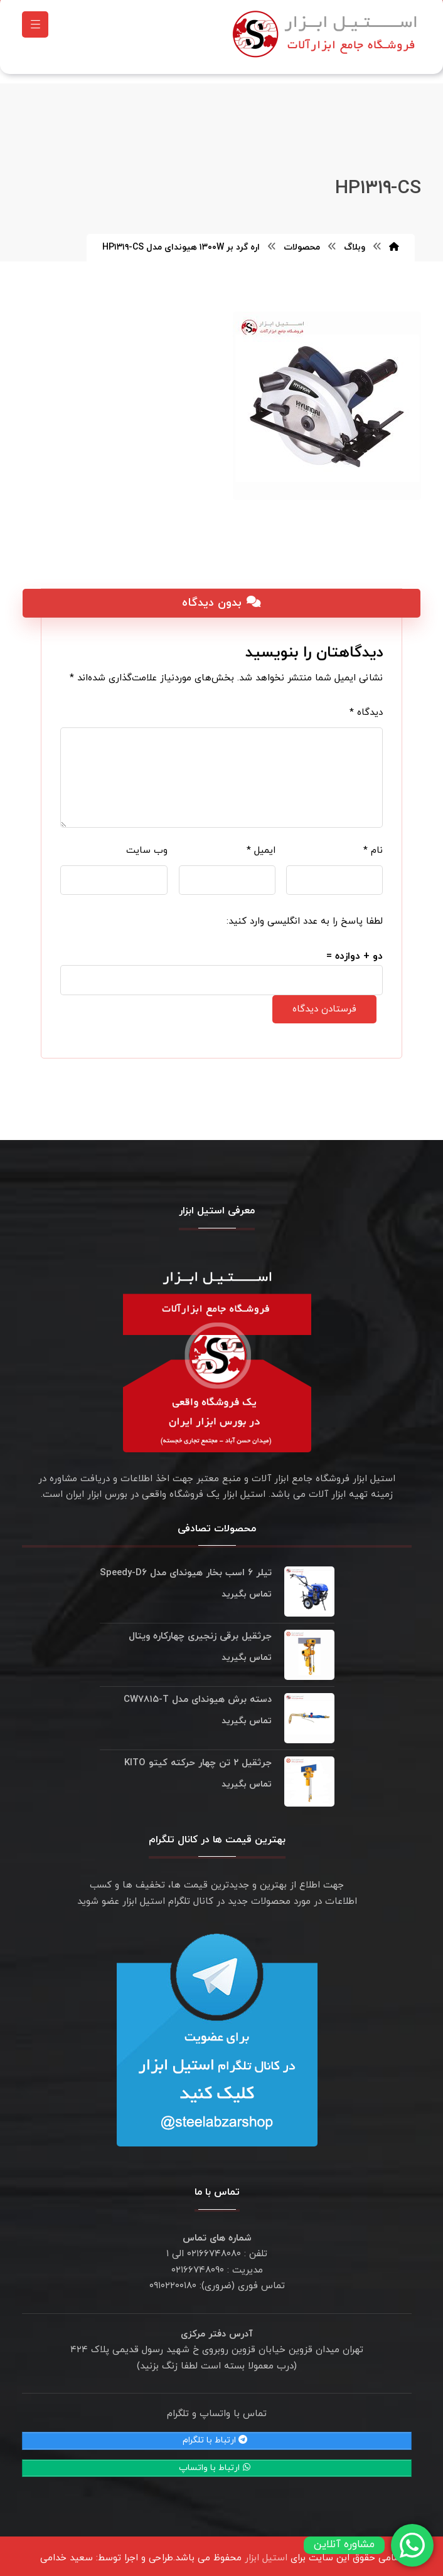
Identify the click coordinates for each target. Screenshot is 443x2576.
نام (373, 844)
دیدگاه (366, 706)
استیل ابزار (266, 2551)
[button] (35, 27)
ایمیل (261, 844)
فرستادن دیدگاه (324, 1003)
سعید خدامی (66, 2551)
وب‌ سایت (147, 844)
